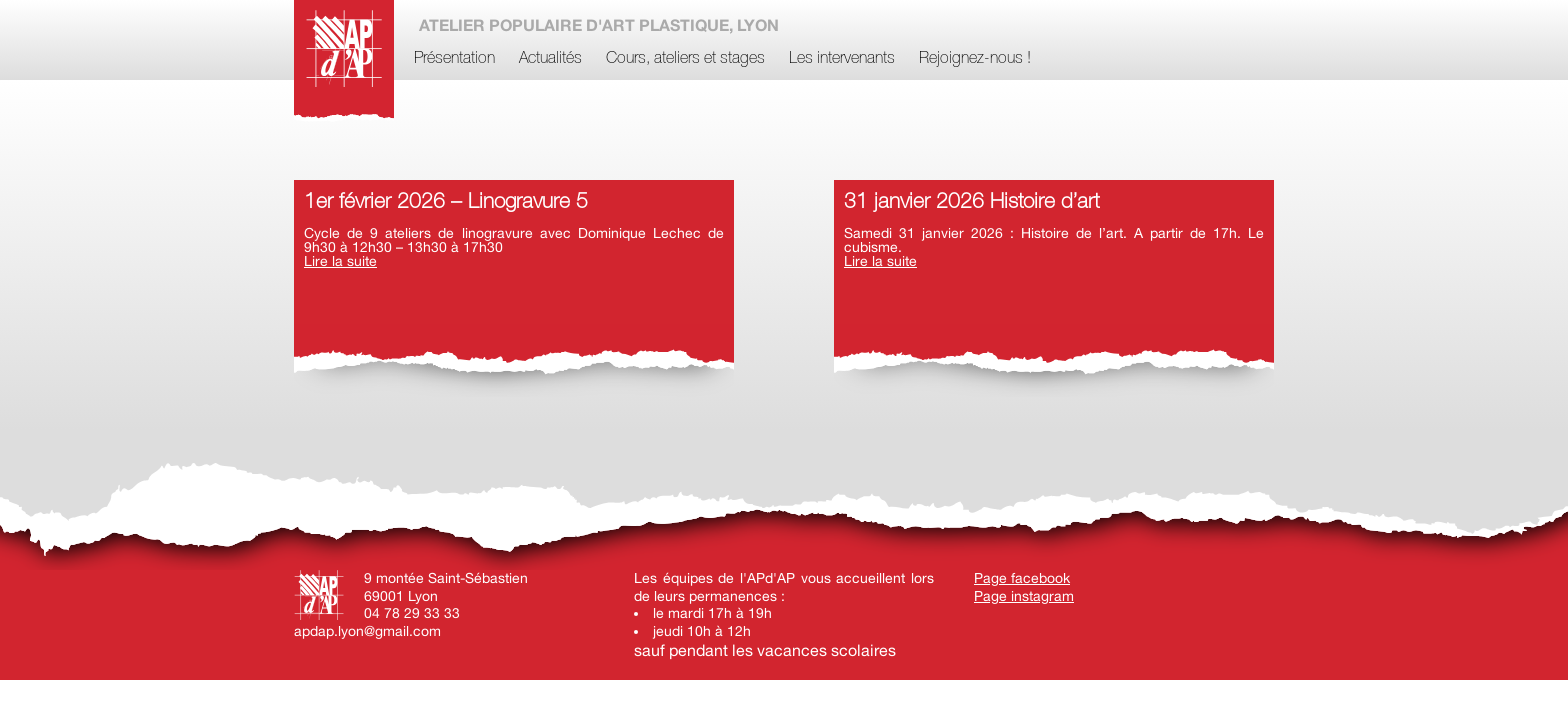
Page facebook (1022, 578)
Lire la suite (340, 261)
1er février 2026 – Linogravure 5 (446, 202)
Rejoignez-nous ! (975, 59)
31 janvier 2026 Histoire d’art (971, 202)
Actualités (550, 59)
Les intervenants (842, 59)
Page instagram (1024, 596)
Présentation (454, 59)
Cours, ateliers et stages (685, 59)
